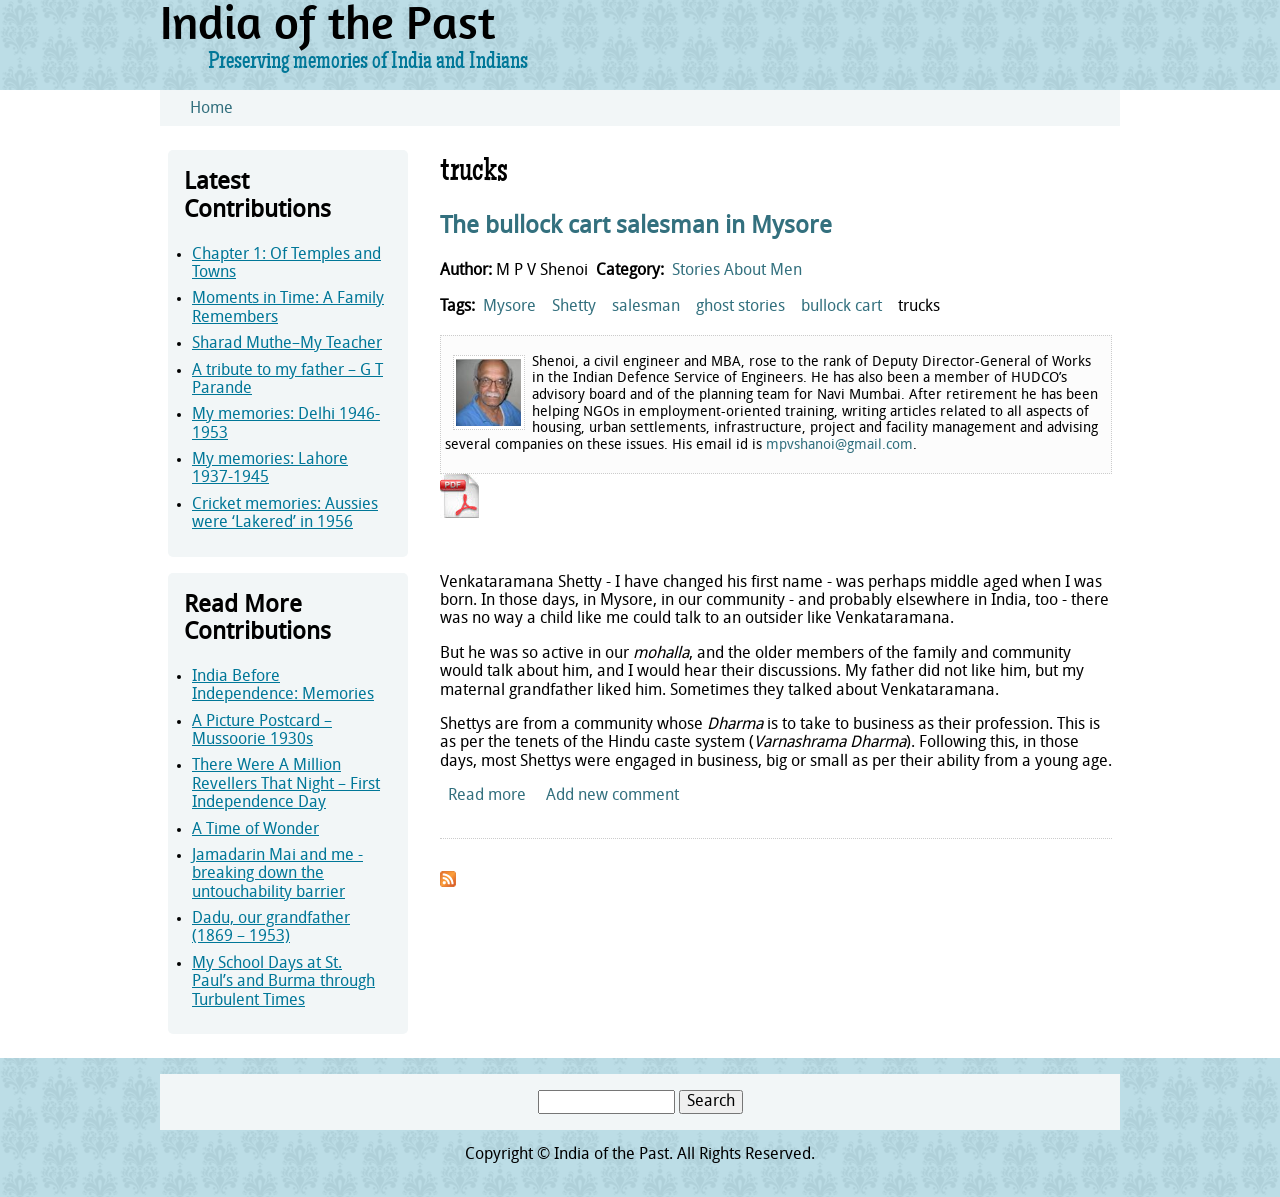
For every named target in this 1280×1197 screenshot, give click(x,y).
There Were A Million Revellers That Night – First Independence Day (286, 784)
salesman (646, 307)
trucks (919, 307)
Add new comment (612, 796)
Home (211, 109)
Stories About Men (737, 271)
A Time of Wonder (255, 830)
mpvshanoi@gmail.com (839, 445)
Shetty (574, 307)
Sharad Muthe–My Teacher (287, 344)
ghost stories (740, 307)
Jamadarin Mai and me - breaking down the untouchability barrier (277, 874)
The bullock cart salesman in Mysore (636, 227)
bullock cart (841, 307)
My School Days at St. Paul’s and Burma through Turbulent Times (283, 982)
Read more (487, 796)
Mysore (509, 307)
